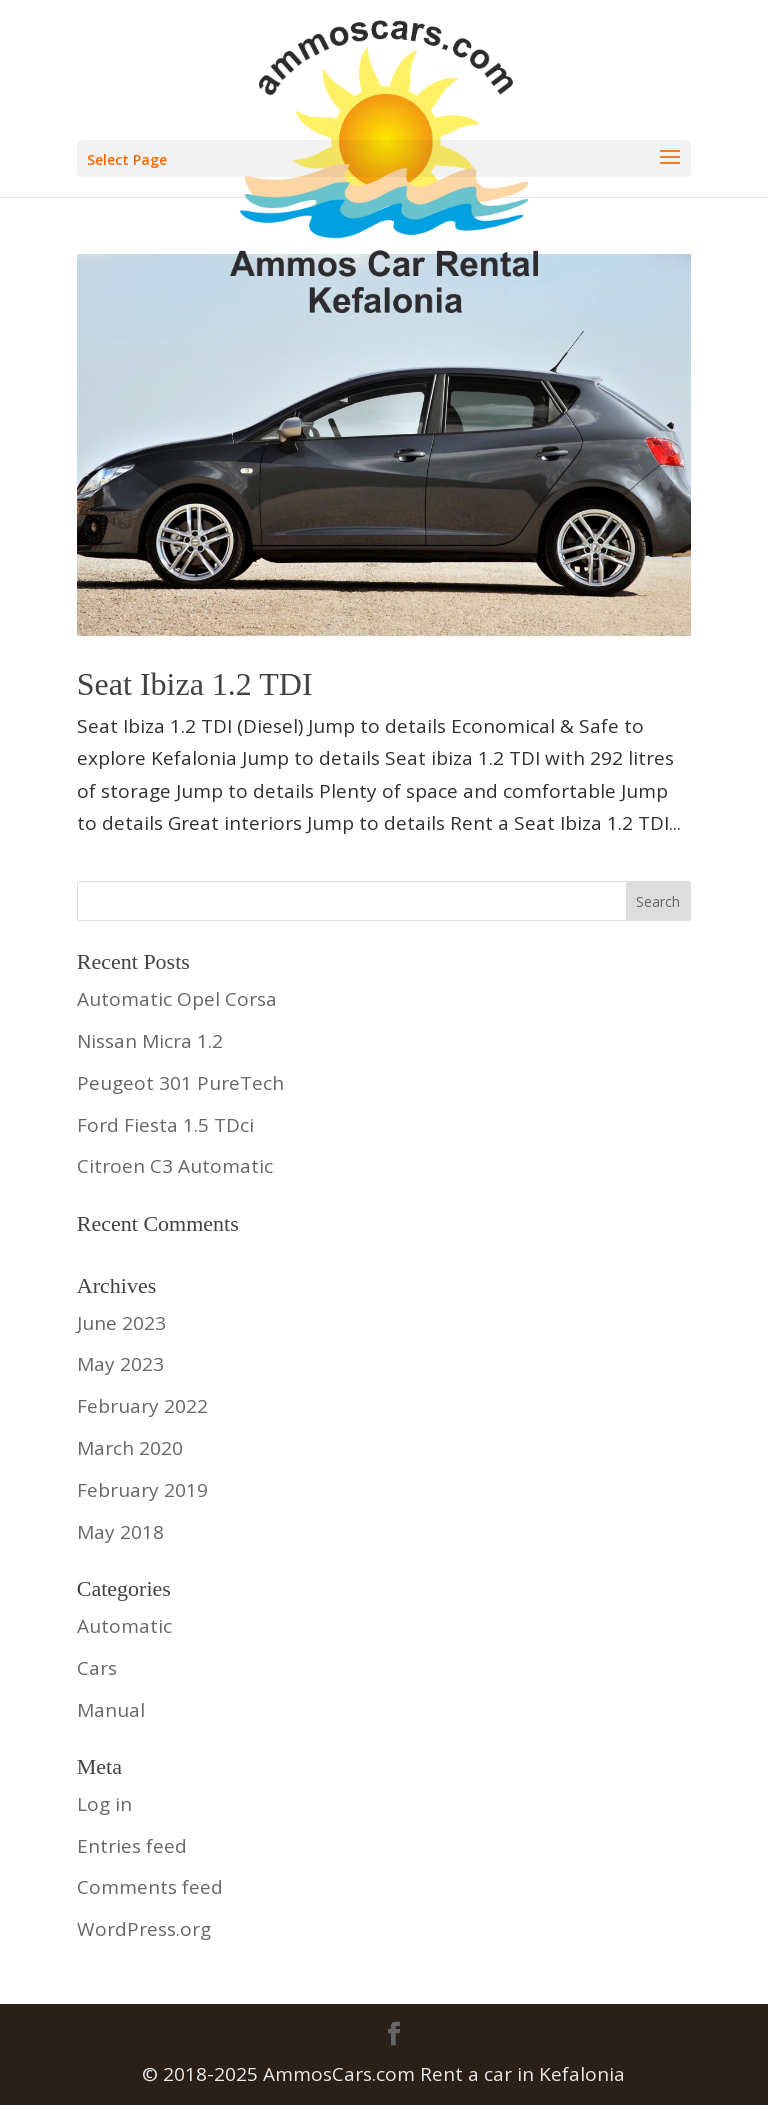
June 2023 (121, 1323)
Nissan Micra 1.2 (150, 1041)
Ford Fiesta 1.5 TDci (165, 1125)
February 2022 (142, 1406)
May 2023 (120, 1364)
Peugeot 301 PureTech (180, 1083)
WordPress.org (144, 1929)
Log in (104, 1804)
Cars (97, 1668)
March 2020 (130, 1448)
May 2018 (120, 1532)
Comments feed (150, 1887)
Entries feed (132, 1846)
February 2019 (142, 1490)
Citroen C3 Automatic (175, 1166)
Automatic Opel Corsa (177, 999)
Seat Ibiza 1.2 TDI (195, 684)
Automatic (124, 1626)
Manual (111, 1710)
